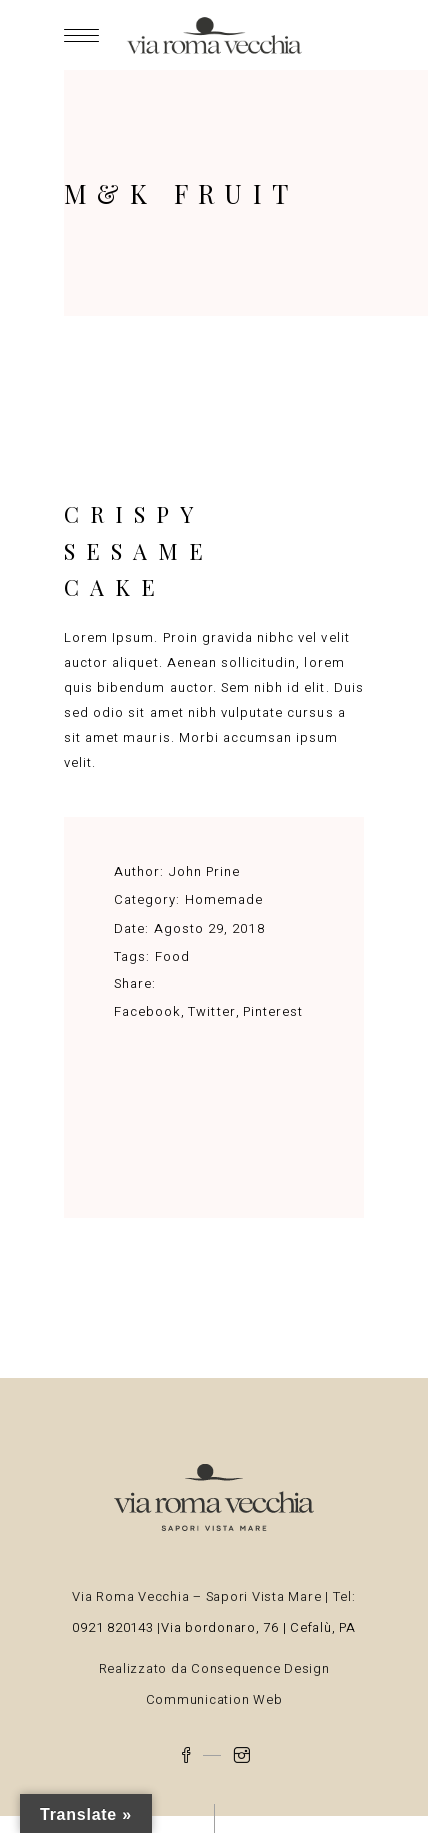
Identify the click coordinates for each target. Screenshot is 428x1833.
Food (172, 956)
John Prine (204, 871)
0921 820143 (114, 1627)
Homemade (224, 899)
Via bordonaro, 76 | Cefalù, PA (258, 1627)
